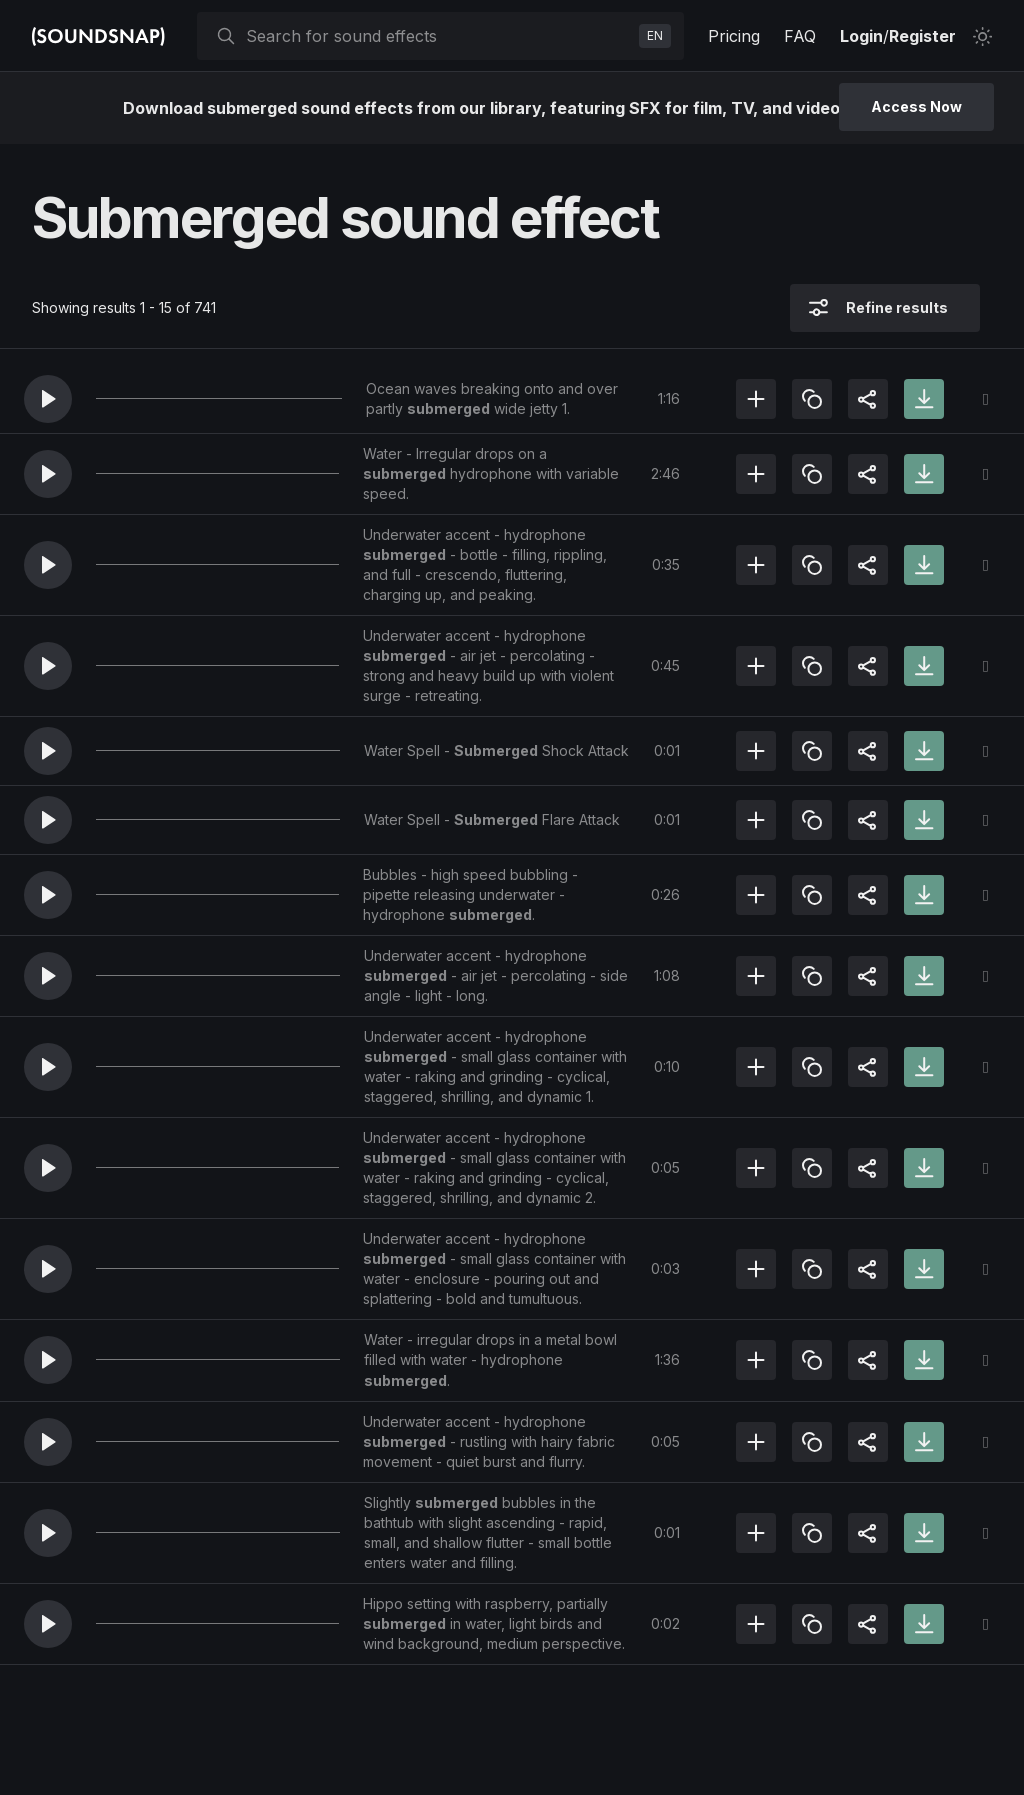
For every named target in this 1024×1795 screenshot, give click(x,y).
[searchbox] (438, 36)
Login (861, 36)
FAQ (800, 36)
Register (922, 36)
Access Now (916, 106)
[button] (48, 399)
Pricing (734, 36)
